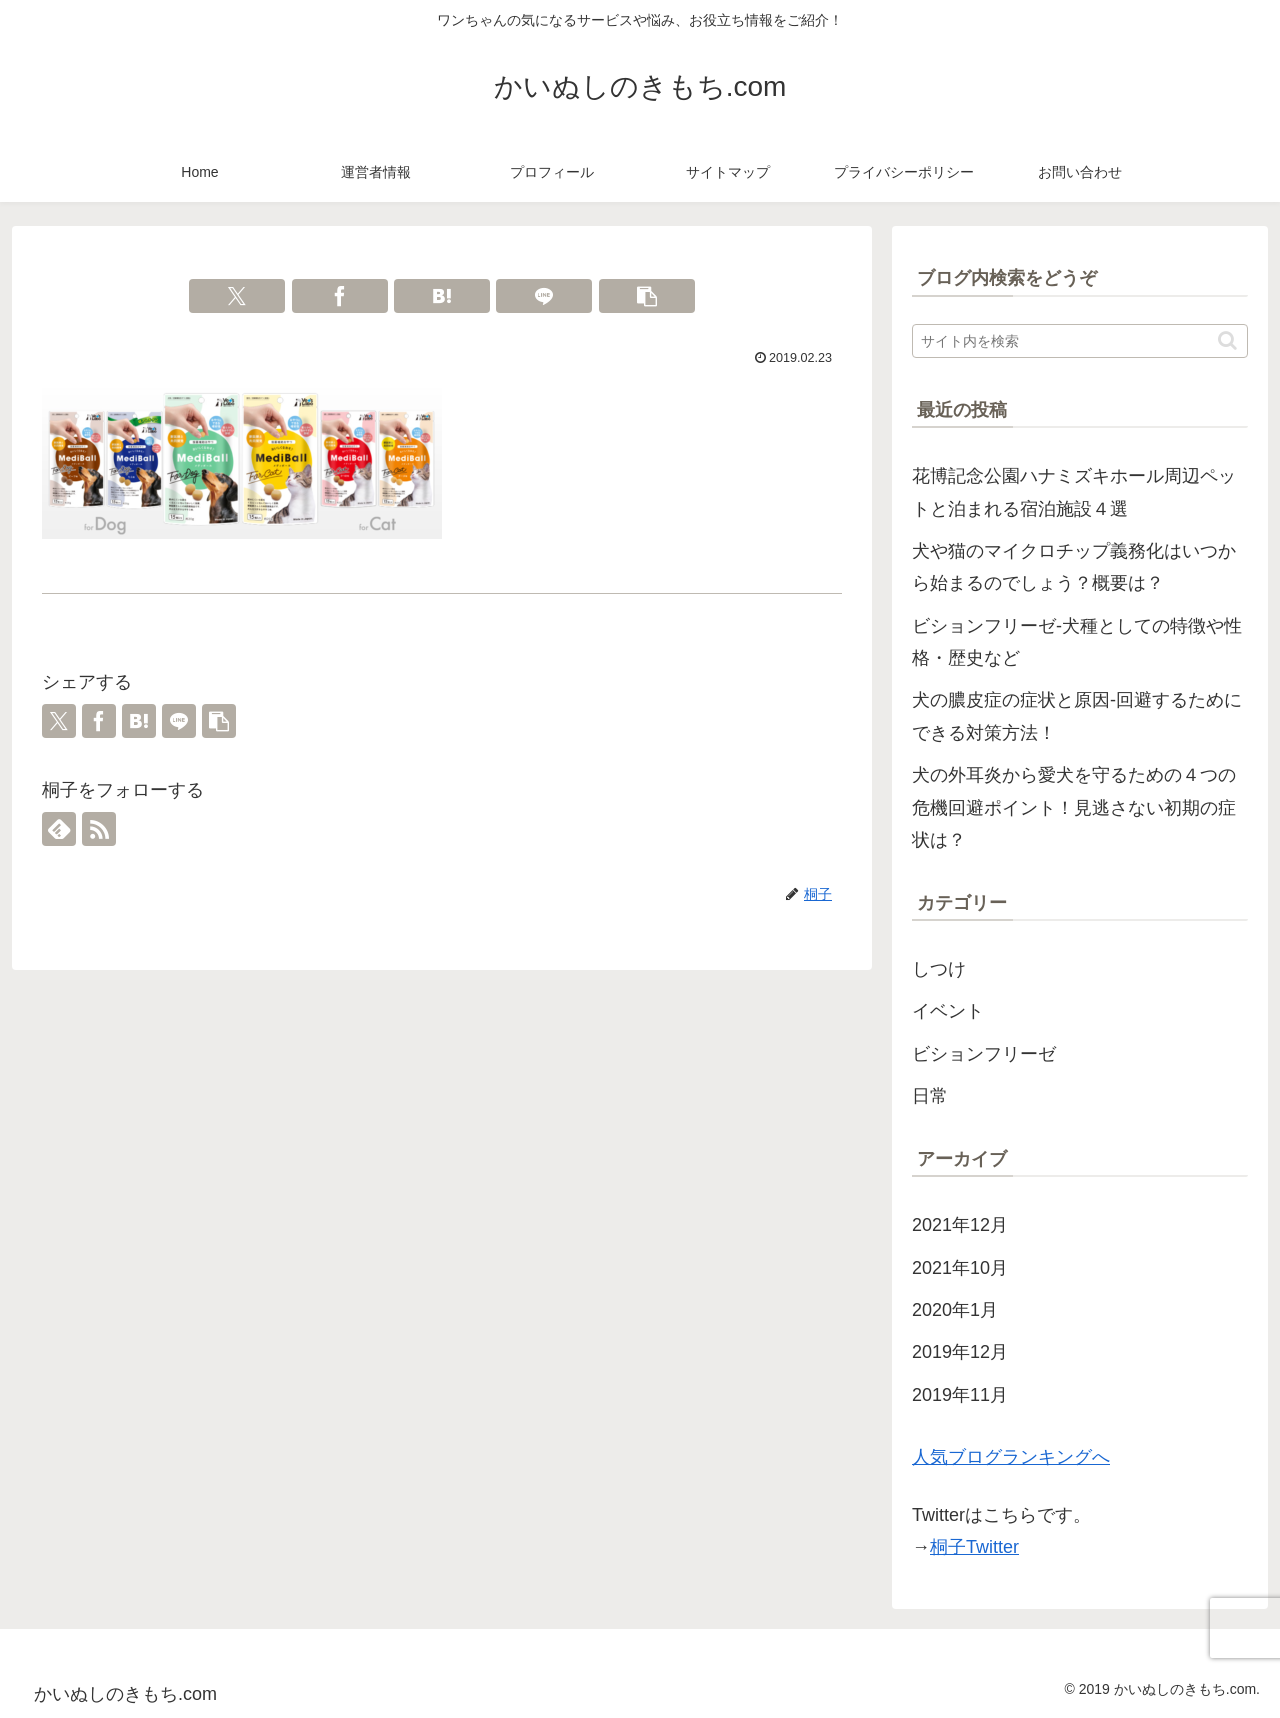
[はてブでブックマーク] (442, 296)
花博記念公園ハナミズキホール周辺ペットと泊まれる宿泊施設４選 (1074, 492)
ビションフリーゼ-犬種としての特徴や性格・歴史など (1077, 642)
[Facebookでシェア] (340, 296)
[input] (1080, 341)
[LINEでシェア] (544, 296)
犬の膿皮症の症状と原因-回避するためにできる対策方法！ (1077, 716)
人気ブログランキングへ (1011, 1457)
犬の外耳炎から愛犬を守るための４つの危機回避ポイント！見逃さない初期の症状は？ (1074, 807)
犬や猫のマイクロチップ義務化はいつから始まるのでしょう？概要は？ (1074, 567)
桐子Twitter (974, 1547)
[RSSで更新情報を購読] (99, 829)
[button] (647, 296)
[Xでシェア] (237, 296)
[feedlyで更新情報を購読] (59, 829)
